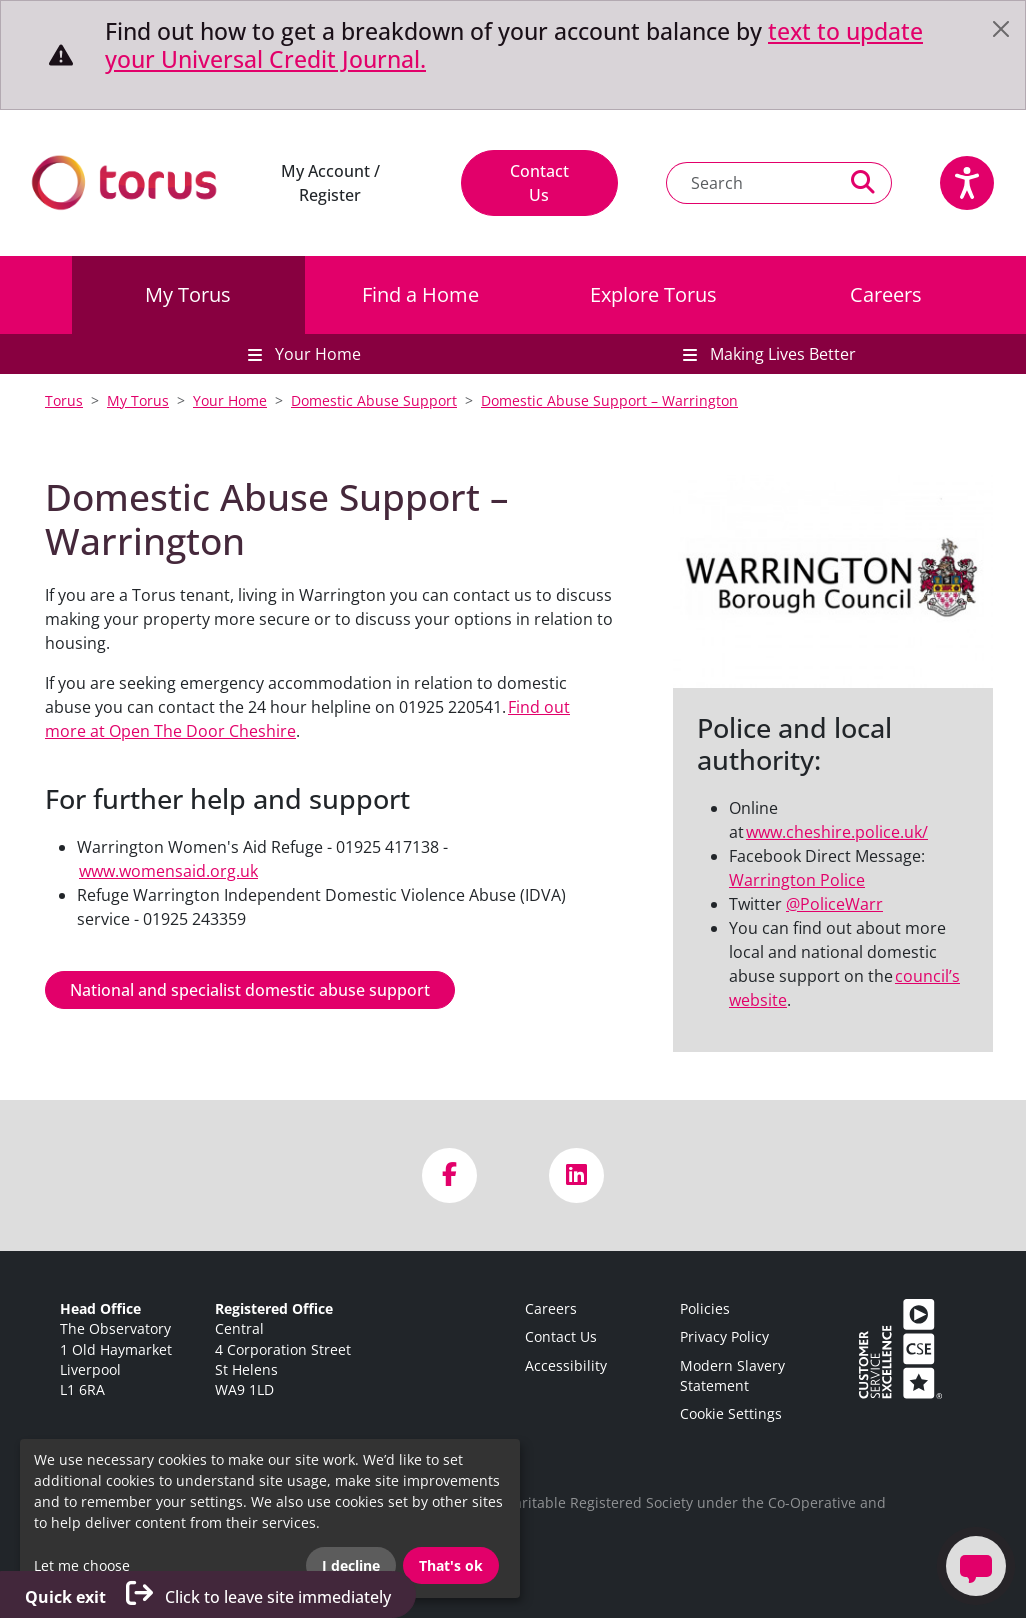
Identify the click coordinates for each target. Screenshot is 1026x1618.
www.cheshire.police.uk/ (837, 832)
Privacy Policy (724, 1336)
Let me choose (82, 1565)
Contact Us (539, 183)
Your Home (230, 400)
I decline (351, 1565)
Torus (64, 400)
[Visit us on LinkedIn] (576, 1175)
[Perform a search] (863, 183)
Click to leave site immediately (208, 1594)
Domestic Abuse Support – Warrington (609, 400)
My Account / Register (330, 183)
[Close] (1001, 29)
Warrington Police (797, 880)
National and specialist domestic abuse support (250, 990)
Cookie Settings (731, 1413)
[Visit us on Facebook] (449, 1175)
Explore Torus (653, 294)
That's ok (451, 1565)
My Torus (188, 294)
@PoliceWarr (834, 904)
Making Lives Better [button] (781, 354)
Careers (886, 294)
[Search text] (751, 183)
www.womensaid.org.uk (168, 871)
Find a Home (420, 294)
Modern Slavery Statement (732, 1375)
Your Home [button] (316, 354)
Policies (705, 1308)
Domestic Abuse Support (374, 400)
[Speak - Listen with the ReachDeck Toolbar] (967, 183)
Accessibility (566, 1365)
